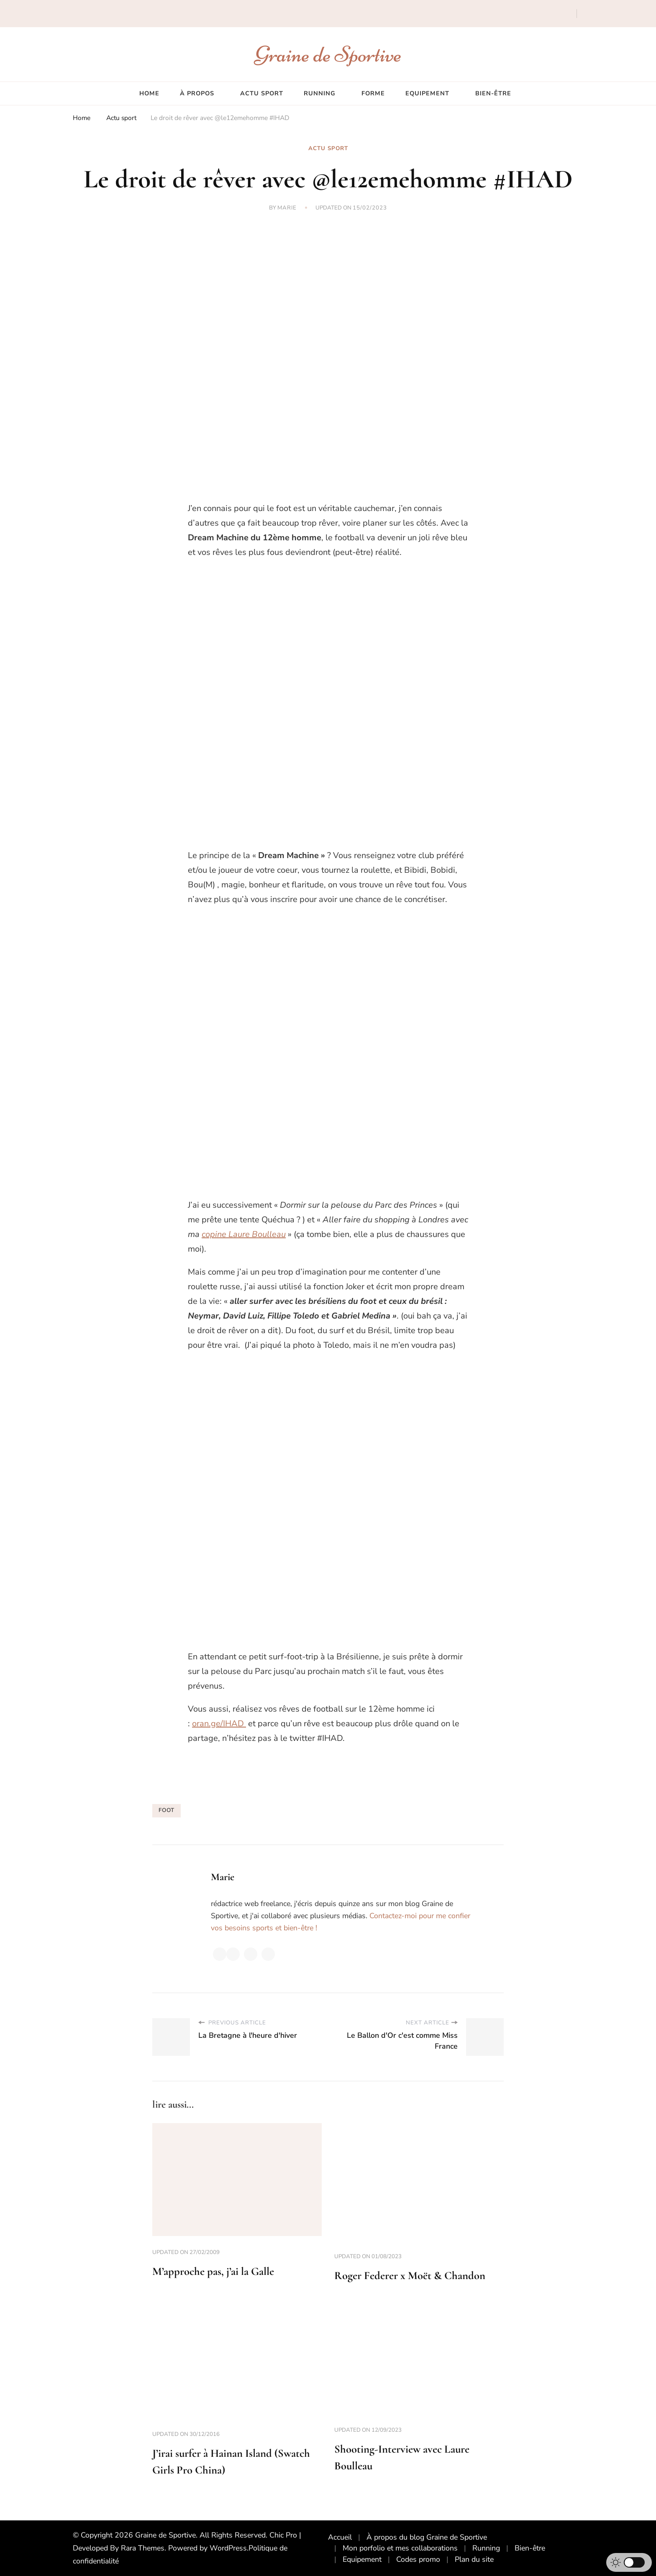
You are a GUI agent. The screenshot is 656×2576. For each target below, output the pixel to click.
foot (166, 1810)
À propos (197, 93)
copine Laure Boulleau (244, 1234)
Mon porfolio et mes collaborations (400, 2548)
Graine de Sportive (328, 54)
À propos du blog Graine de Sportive (426, 2537)
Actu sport (261, 93)
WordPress (228, 2548)
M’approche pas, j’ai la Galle (213, 2271)
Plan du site (474, 2559)
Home (149, 93)
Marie (287, 208)
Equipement (427, 93)
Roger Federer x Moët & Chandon (409, 2275)
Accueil (340, 2537)
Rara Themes (142, 2548)
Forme (373, 93)
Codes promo (418, 2559)
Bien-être (493, 93)
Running (320, 93)
